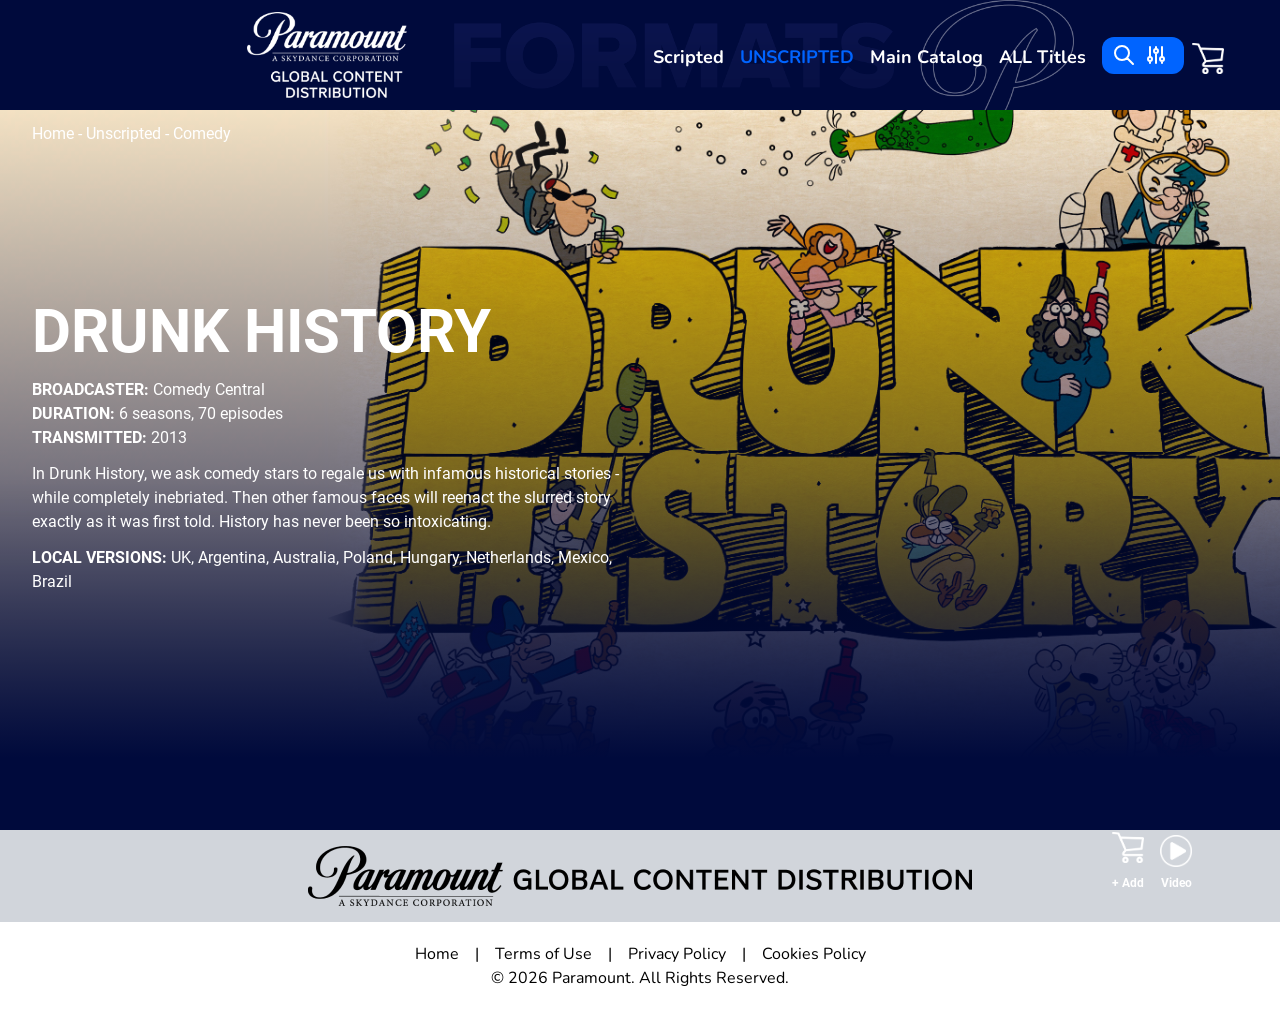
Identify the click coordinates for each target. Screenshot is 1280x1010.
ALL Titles (1042, 57)
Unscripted (797, 57)
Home (55, 133)
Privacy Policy (677, 954)
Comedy (202, 133)
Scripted (688, 57)
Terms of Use (543, 954)
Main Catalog (926, 57)
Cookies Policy (814, 954)
